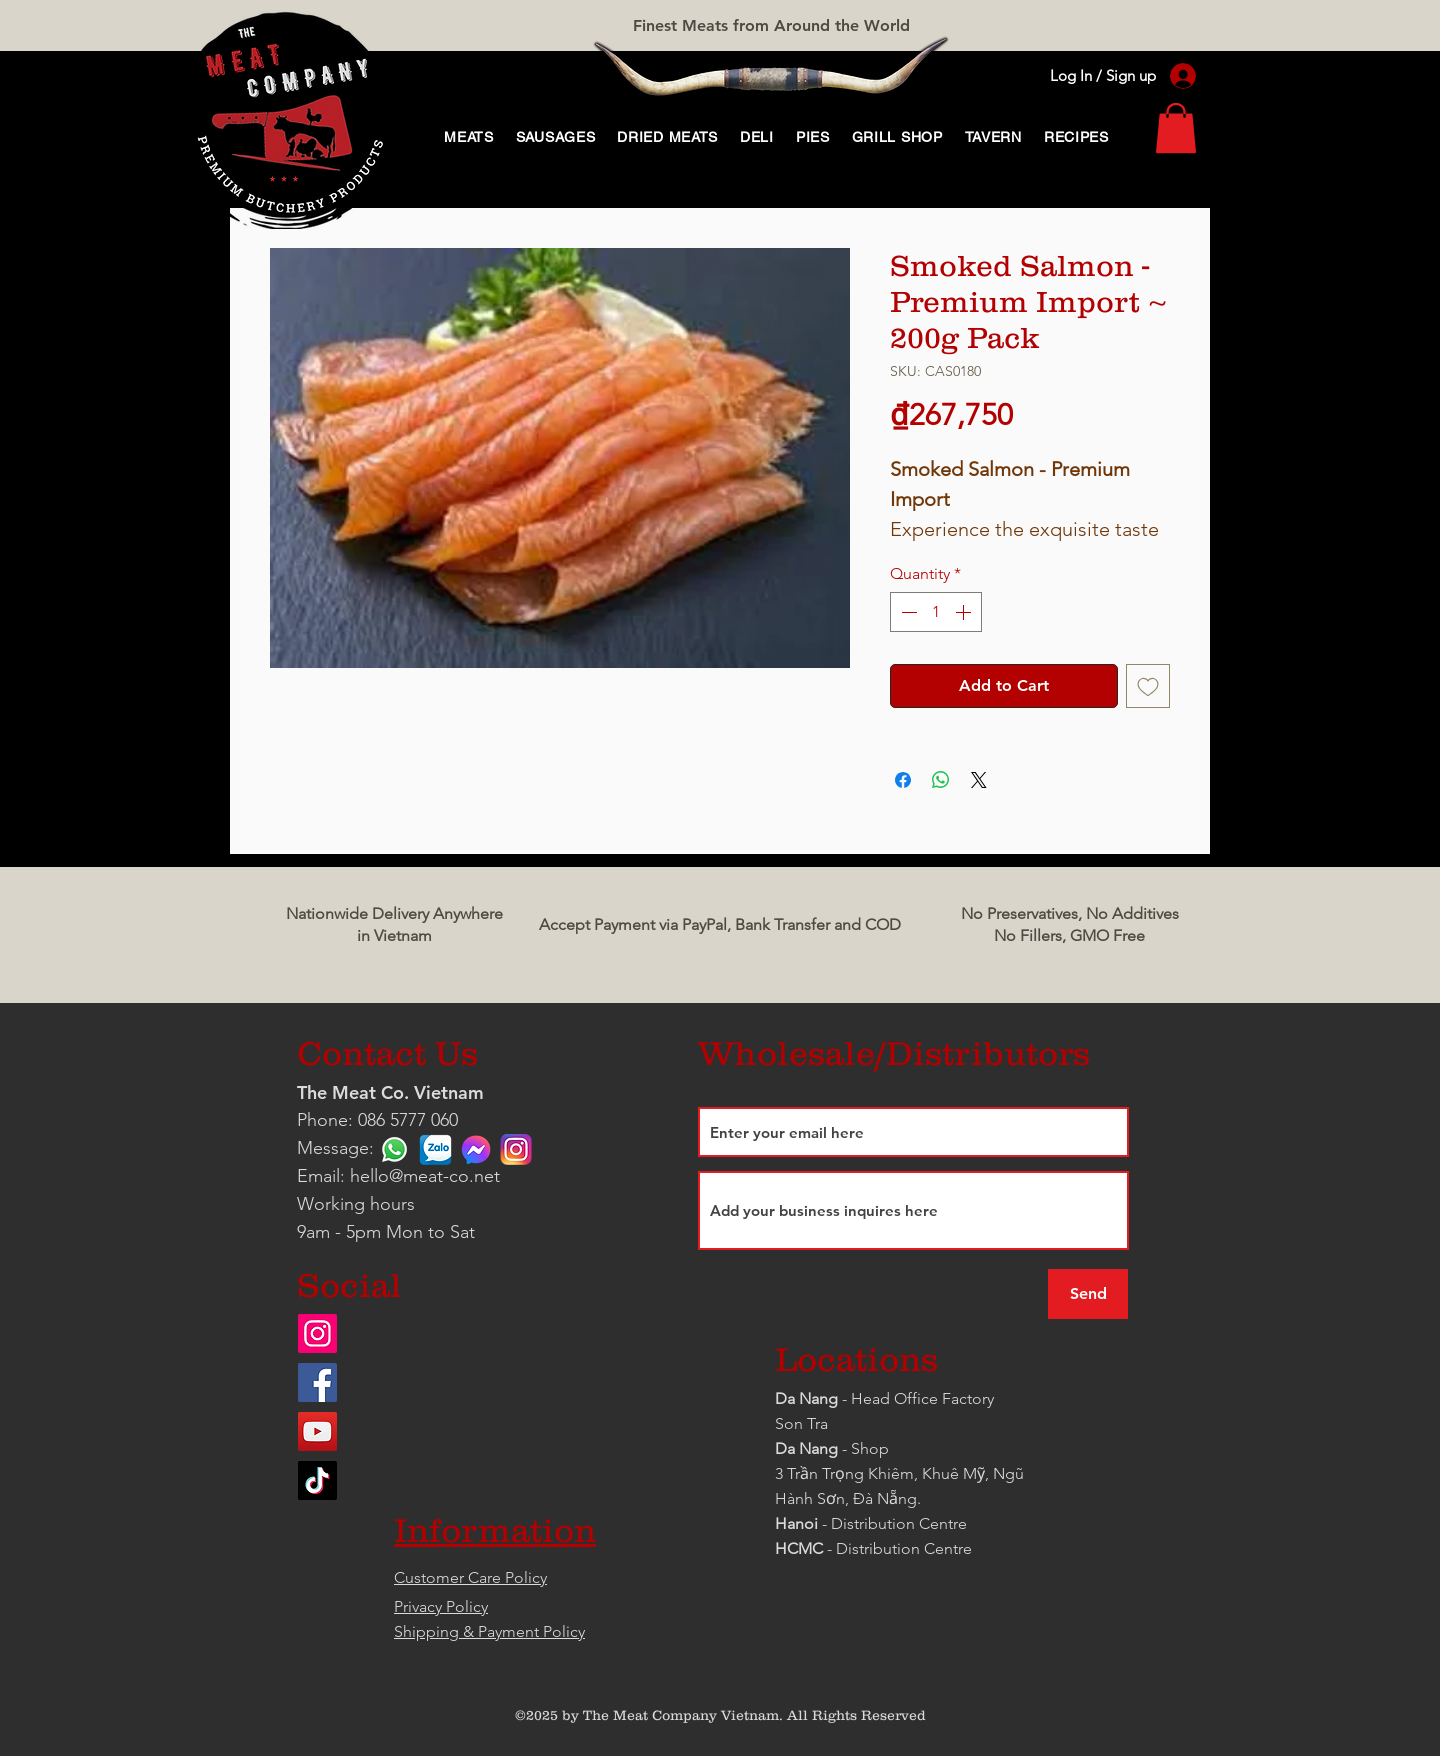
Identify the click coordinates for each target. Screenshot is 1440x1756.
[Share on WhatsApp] (941, 780)
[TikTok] (317, 1480)
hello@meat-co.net (425, 1176)
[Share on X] (979, 780)
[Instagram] (317, 1333)
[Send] (1088, 1294)
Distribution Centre (904, 1548)
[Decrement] (907, 612)
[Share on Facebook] (903, 780)
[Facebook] (317, 1382)
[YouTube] (317, 1431)
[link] (1176, 128)
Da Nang (808, 1398)
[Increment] (965, 612)
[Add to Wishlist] (1148, 686)
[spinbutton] (936, 612)
